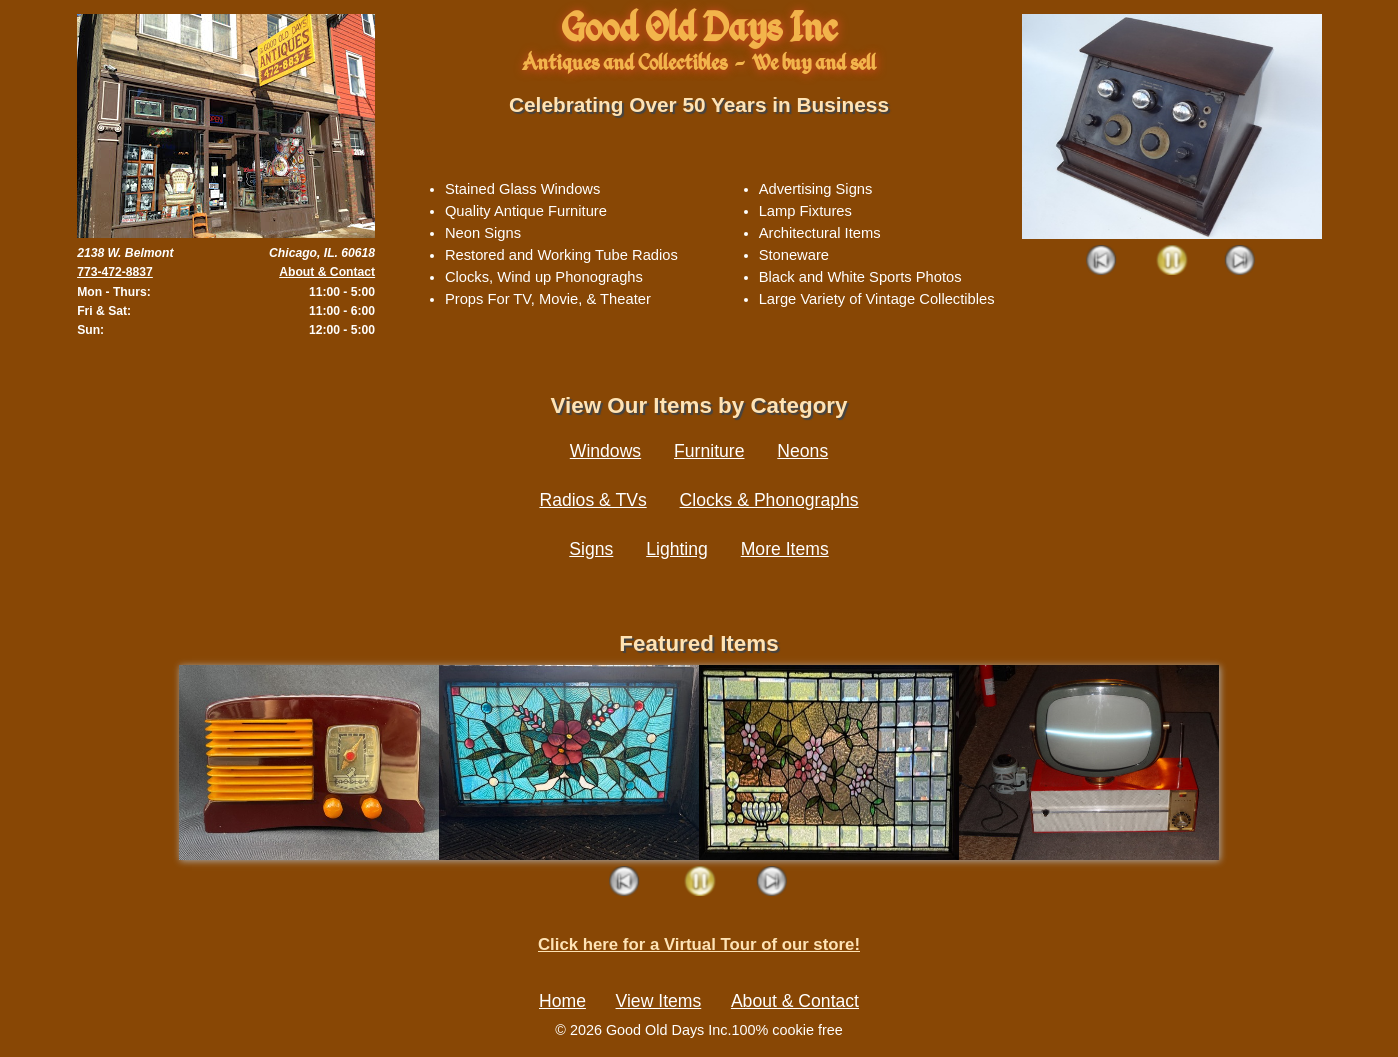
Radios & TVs (592, 500)
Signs (591, 549)
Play (1171, 261)
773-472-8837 (115, 272)
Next (1240, 261)
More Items (785, 549)
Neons (802, 451)
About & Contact (327, 272)
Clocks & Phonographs (769, 500)
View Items (659, 1001)
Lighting (677, 549)
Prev (1102, 261)
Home (562, 1001)
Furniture (709, 451)
